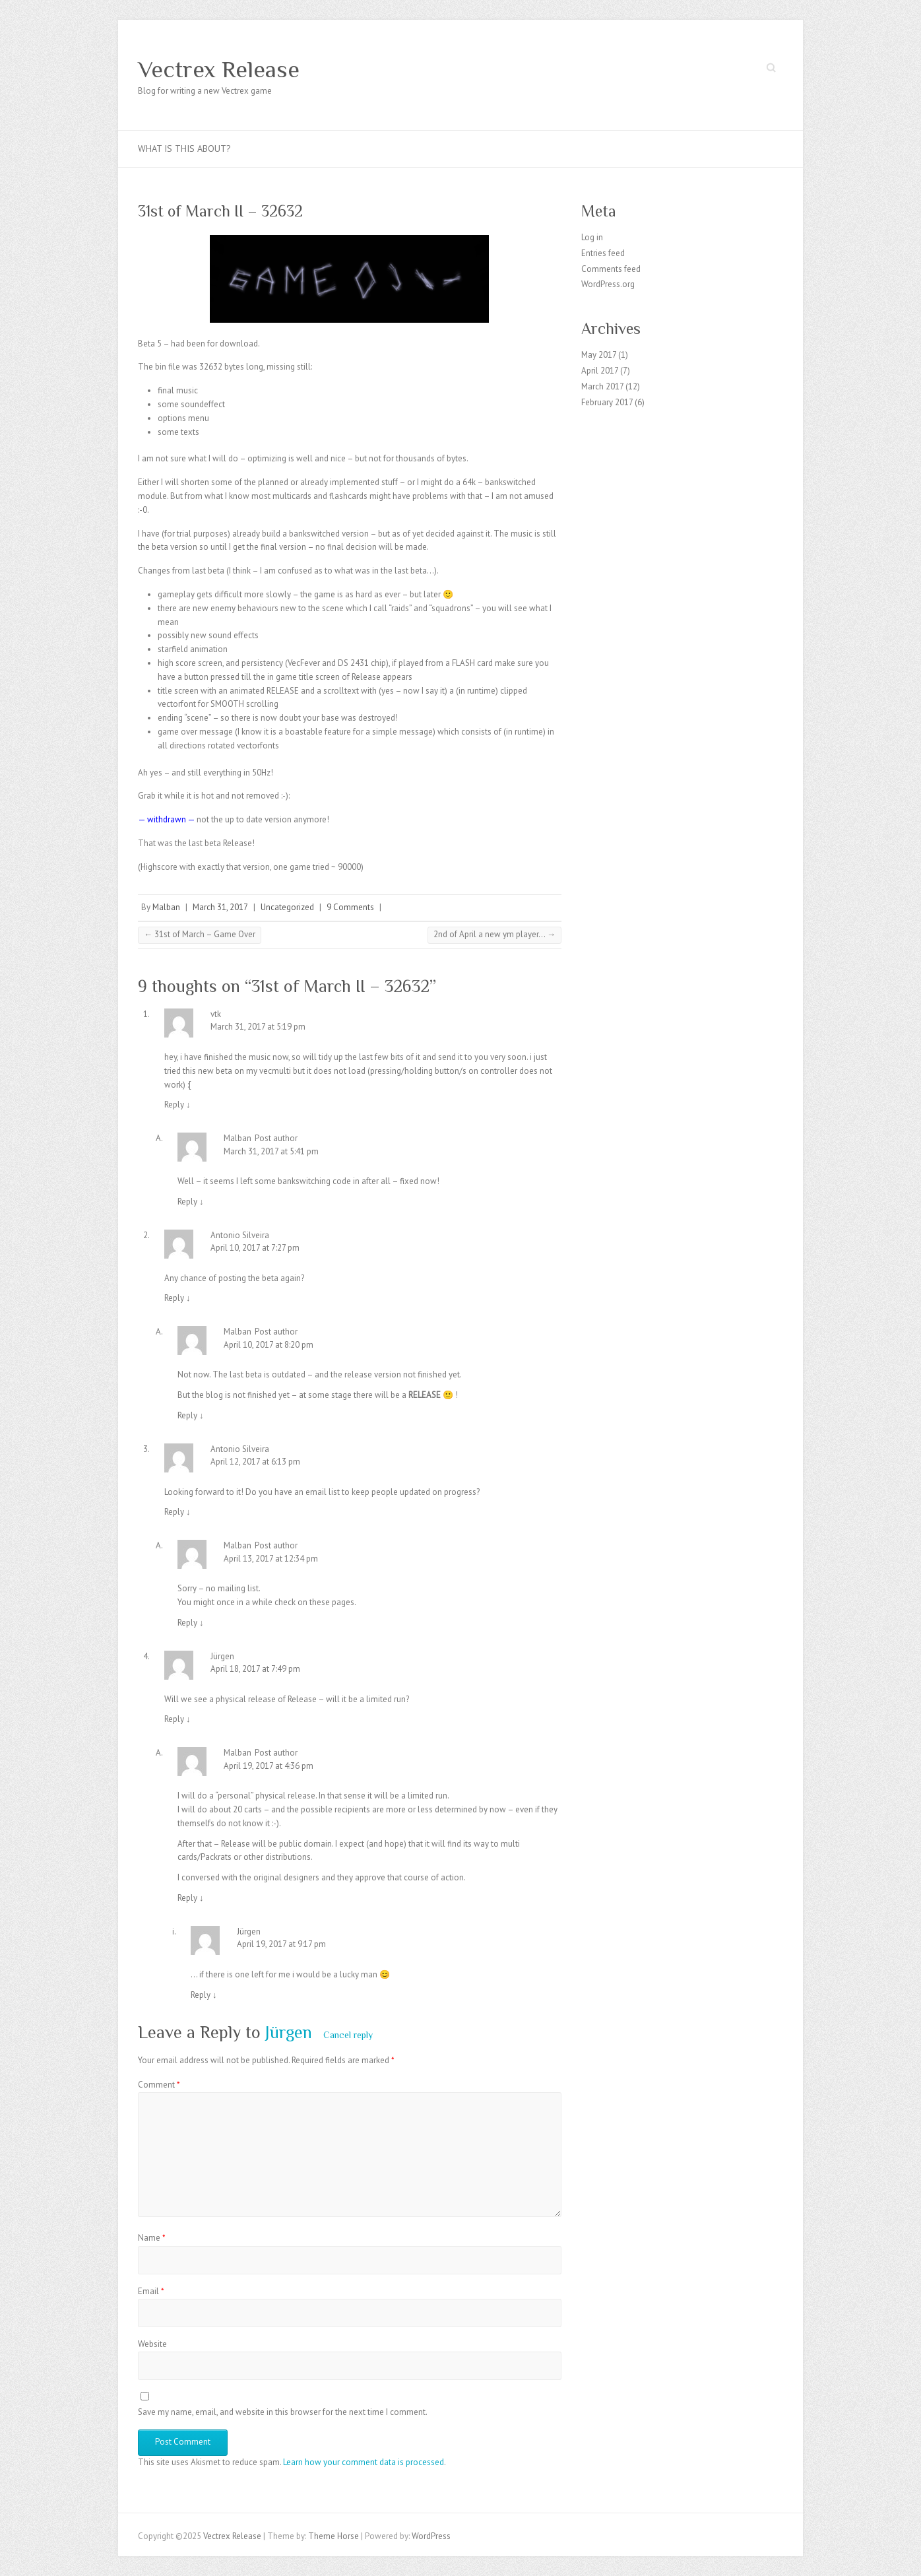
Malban (166, 907)
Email (151, 2291)
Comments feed (611, 269)
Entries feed (603, 253)
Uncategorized (287, 907)
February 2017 (607, 402)
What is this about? (184, 148)
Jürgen (288, 2032)
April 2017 (599, 370)
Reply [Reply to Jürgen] (177, 1719)
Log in (592, 237)
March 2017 (602, 386)
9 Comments (350, 907)
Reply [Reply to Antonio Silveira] (177, 1298)
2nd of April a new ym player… (494, 934)
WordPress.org (608, 284)
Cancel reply (348, 2035)
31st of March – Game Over (199, 934)
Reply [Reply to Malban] (190, 1201)
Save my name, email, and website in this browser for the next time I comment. (283, 2412)
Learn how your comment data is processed (363, 2462)
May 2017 (598, 354)
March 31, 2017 (220, 907)
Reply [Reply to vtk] (177, 1104)
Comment (159, 2084)
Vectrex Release (219, 69)
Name (152, 2237)
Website (152, 2344)
